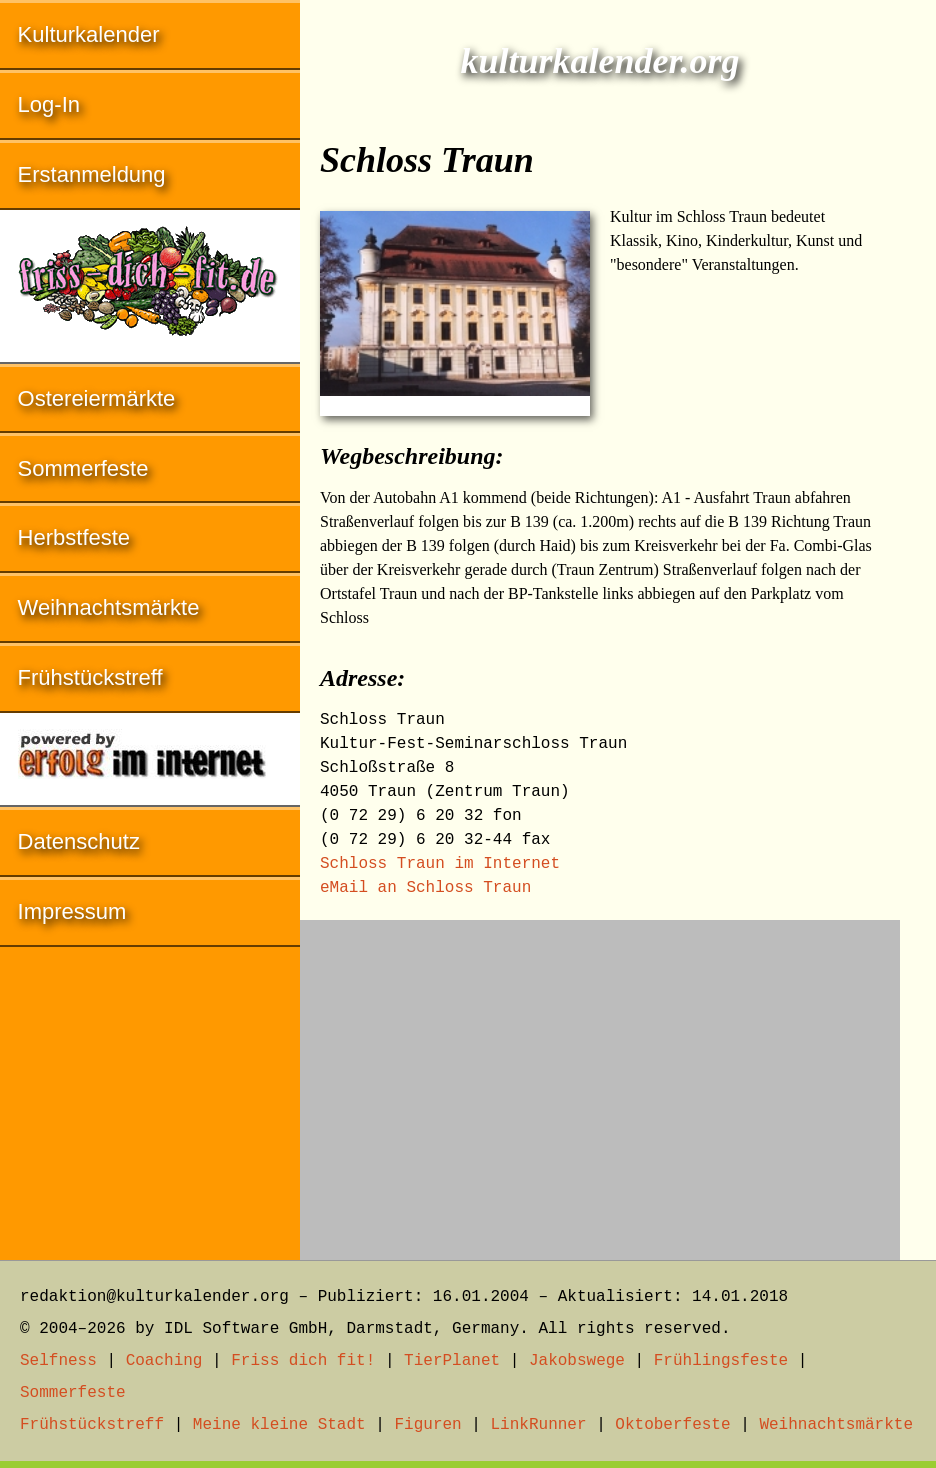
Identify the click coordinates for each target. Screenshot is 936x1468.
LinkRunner (539, 1425)
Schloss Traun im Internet (440, 864)
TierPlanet (452, 1361)
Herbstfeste (74, 537)
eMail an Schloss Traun (425, 888)
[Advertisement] (600, 1080)
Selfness (58, 1361)
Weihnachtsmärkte (109, 607)
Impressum (72, 911)
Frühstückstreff (90, 677)
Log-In (49, 104)
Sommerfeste (83, 468)
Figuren (427, 1425)
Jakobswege (577, 1361)
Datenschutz (79, 841)
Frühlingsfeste (721, 1361)
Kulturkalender (89, 34)
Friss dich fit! (303, 1361)
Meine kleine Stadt (279, 1425)
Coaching (164, 1361)
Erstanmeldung (92, 174)
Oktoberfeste (672, 1425)
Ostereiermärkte (97, 398)
